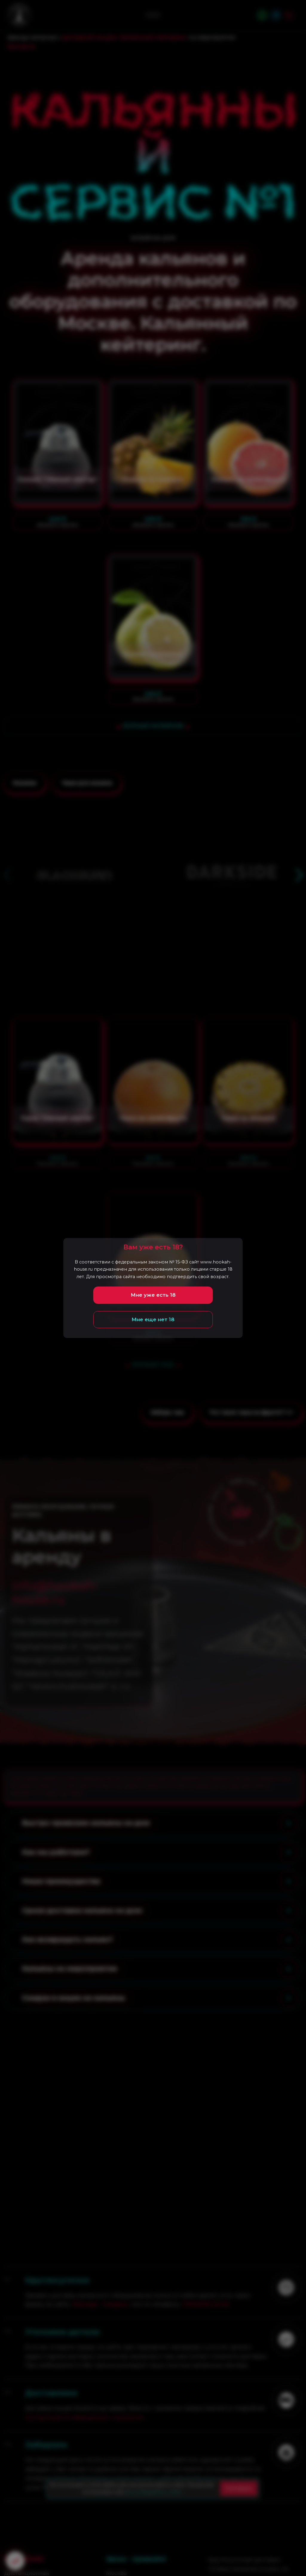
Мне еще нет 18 (153, 1319)
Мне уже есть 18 (153, 1295)
